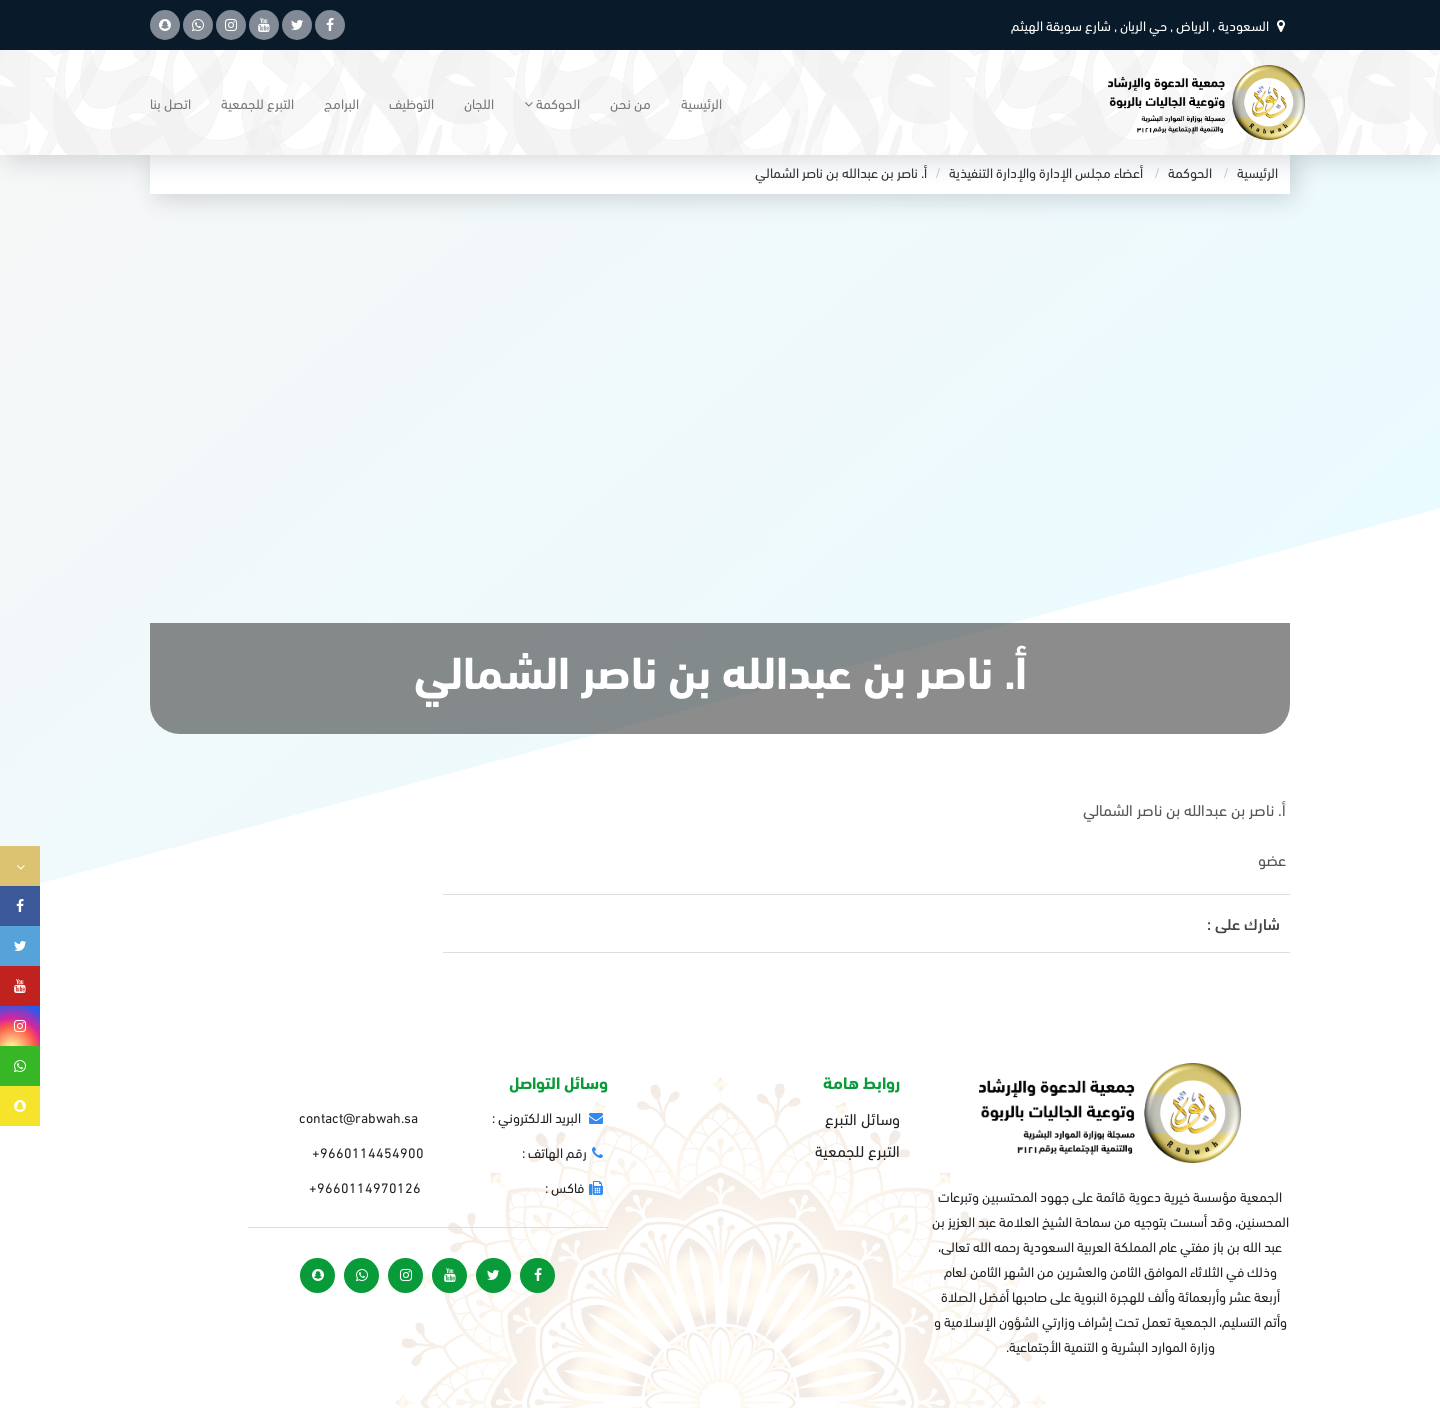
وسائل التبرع (862, 1118)
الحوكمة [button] (552, 102)
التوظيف (411, 102)
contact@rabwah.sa (358, 1116)
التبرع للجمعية (257, 102)
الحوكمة (1190, 171)
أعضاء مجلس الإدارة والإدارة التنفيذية (1046, 171)
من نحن (630, 102)
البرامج (341, 102)
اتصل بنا (170, 102)
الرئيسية (701, 102)
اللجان (479, 102)
